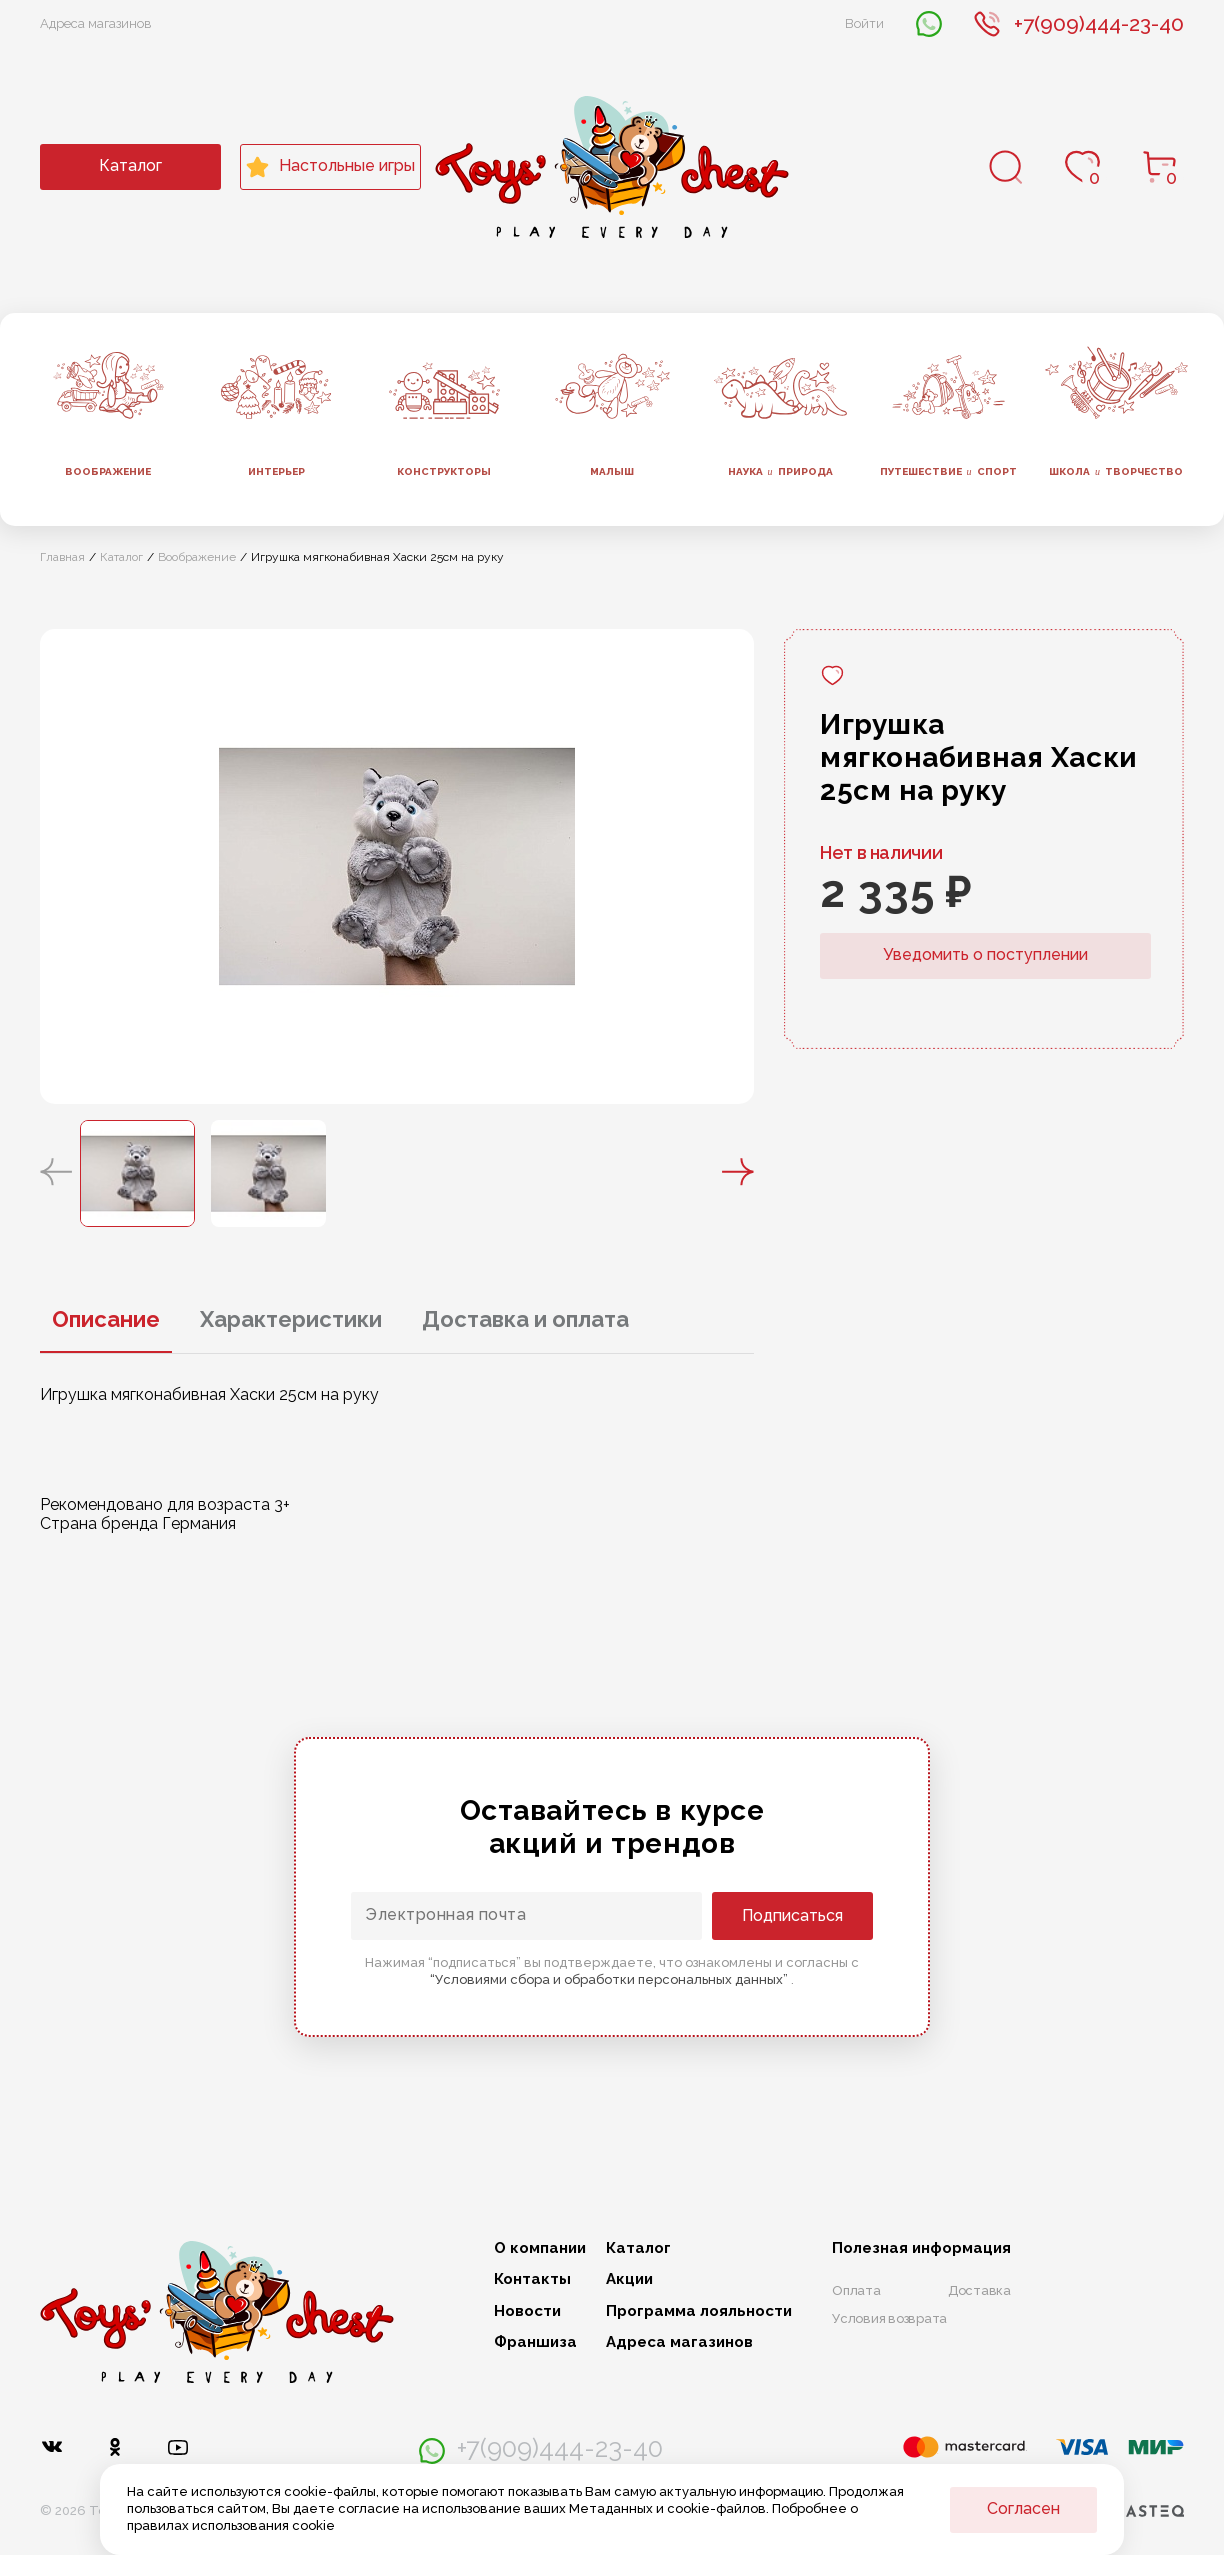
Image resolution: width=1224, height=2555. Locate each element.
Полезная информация (921, 2248)
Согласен (1023, 2508)
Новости (527, 2311)
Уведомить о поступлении (985, 954)
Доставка (979, 2290)
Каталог (130, 165)
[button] (56, 1173)
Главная (62, 557)
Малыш (612, 471)
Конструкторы (444, 471)
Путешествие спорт (948, 472)
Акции (629, 2279)
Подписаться (792, 1915)
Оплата (856, 2290)
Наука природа (780, 472)
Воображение (108, 471)
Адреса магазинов (96, 23)
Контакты (532, 2279)
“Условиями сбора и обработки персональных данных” (610, 1979)
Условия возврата (889, 2318)
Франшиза (535, 2342)
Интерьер (276, 471)
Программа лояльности (699, 2311)
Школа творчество (1116, 472)
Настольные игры (330, 167)
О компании (540, 2248)
